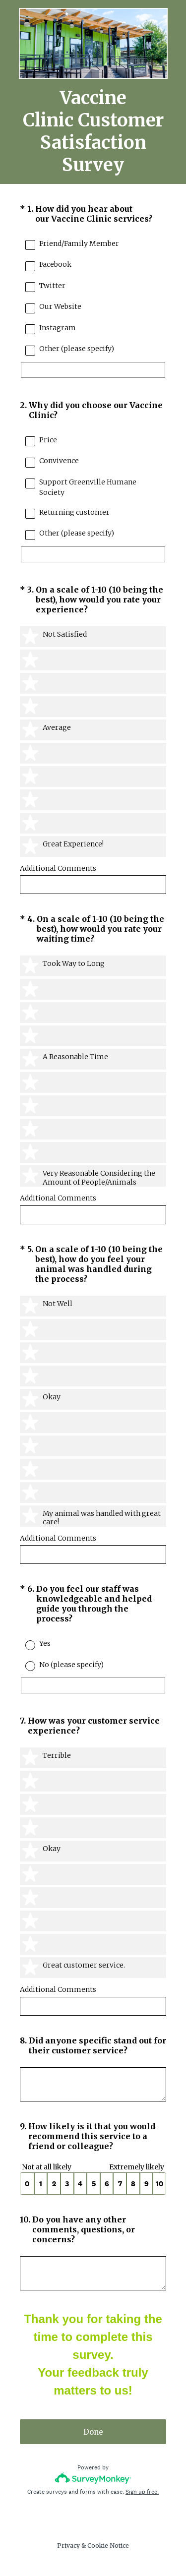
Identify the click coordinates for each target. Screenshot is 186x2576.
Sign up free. (142, 2492)
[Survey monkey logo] (93, 2478)
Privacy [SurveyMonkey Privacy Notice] (68, 2545)
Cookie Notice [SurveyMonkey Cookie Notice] (108, 2545)
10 (159, 2183)
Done (93, 2432)
